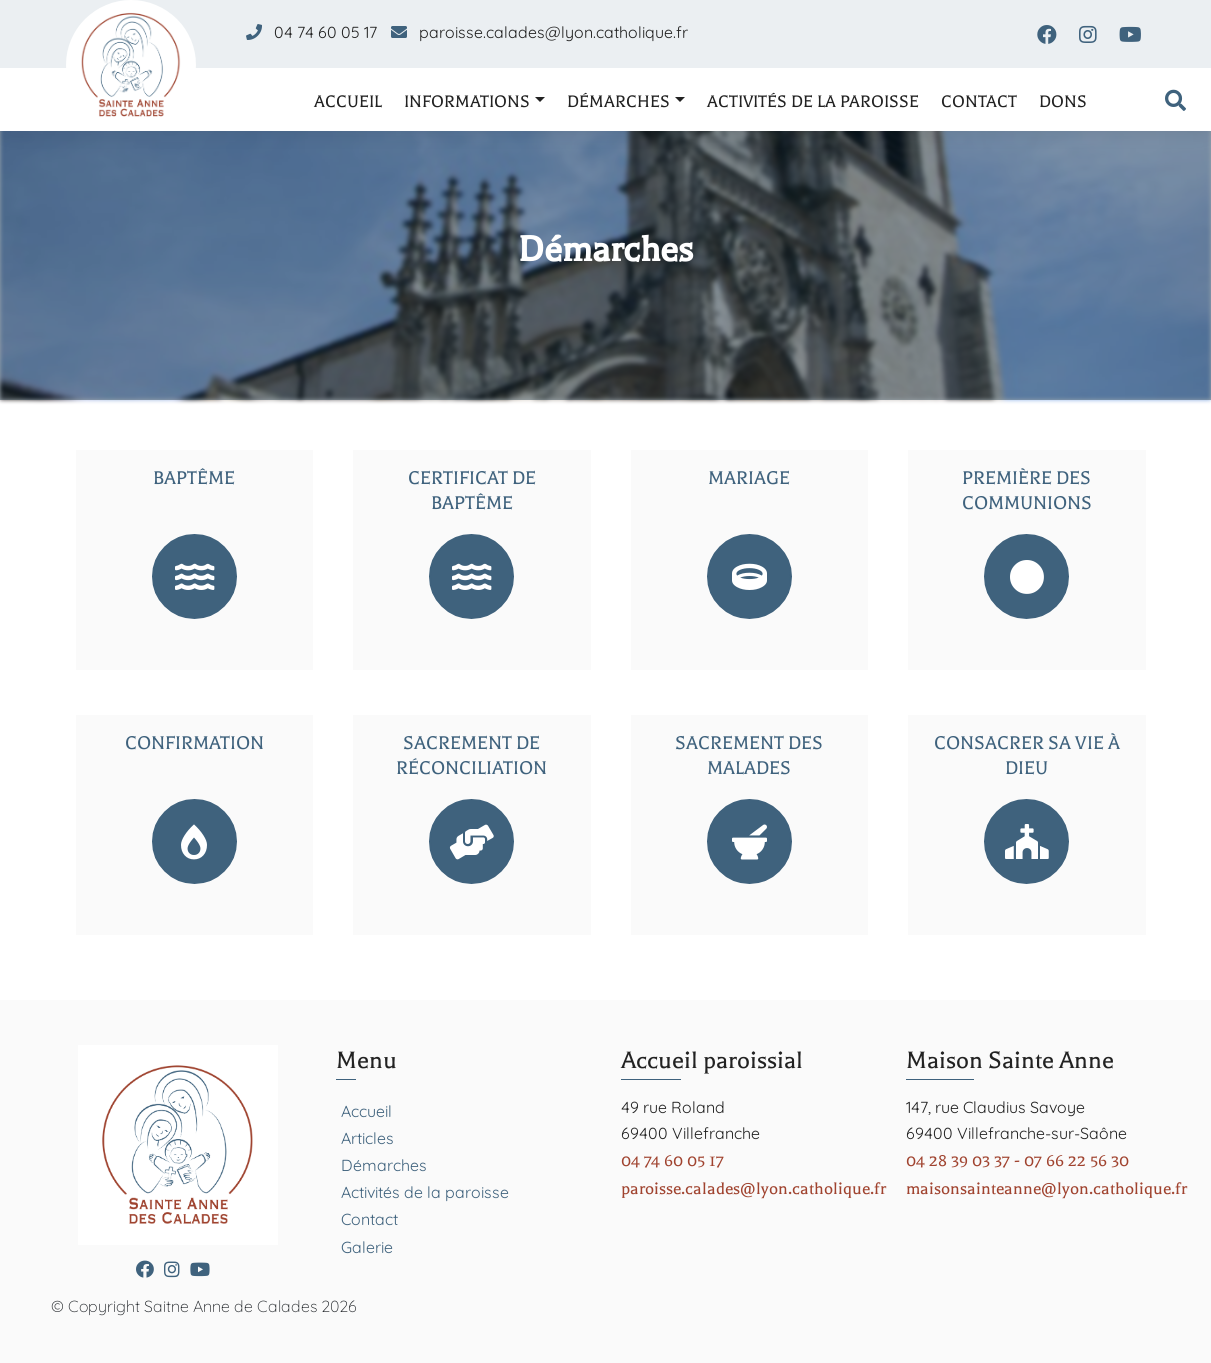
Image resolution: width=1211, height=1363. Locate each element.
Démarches (618, 101)
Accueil (348, 101)
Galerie (367, 1247)
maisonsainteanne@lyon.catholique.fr (1046, 1188)
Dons (1063, 101)
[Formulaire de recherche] (1175, 102)
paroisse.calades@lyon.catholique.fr (553, 32)
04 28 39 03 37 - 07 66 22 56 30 (1017, 1160)
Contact (979, 101)
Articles (367, 1138)
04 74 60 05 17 (325, 32)
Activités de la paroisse (813, 101)
